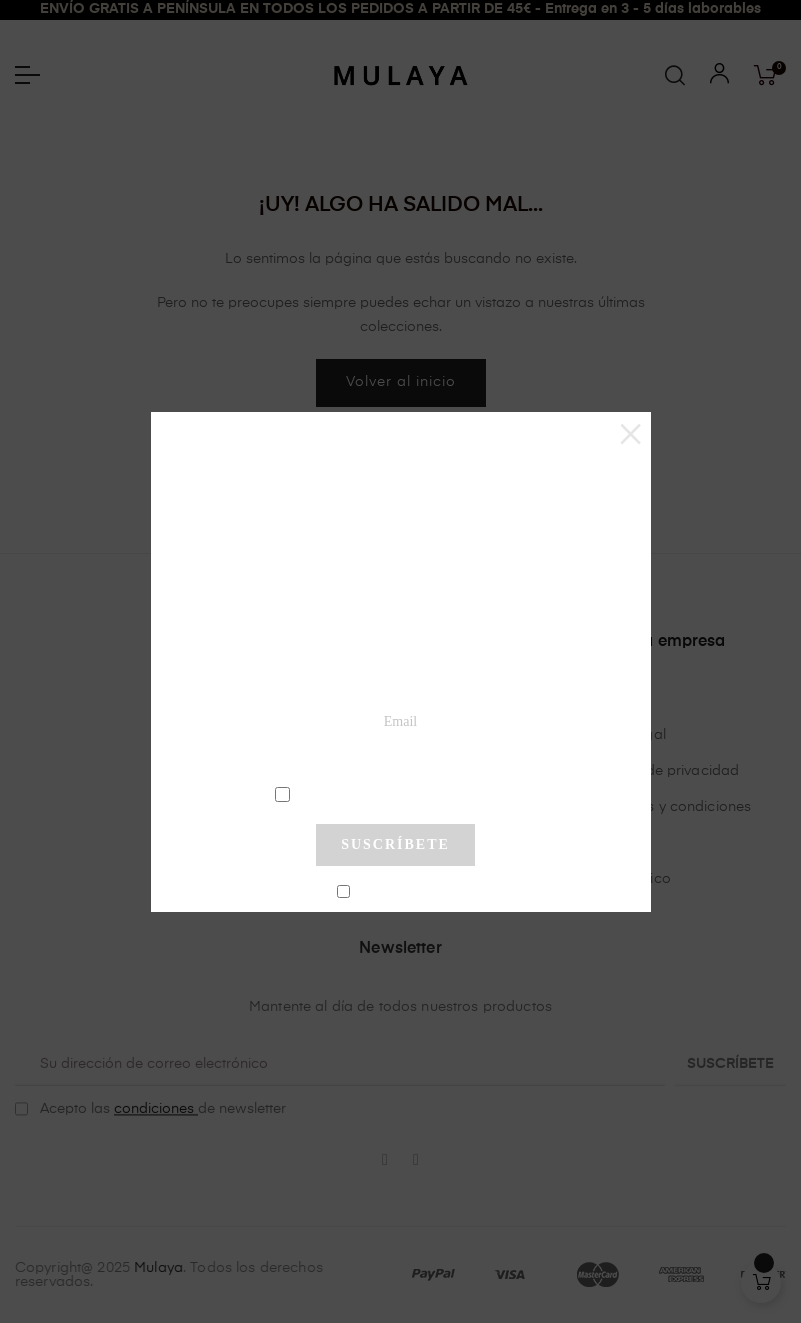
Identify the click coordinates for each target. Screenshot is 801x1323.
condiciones (398, 793)
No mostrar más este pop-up (403, 893)
